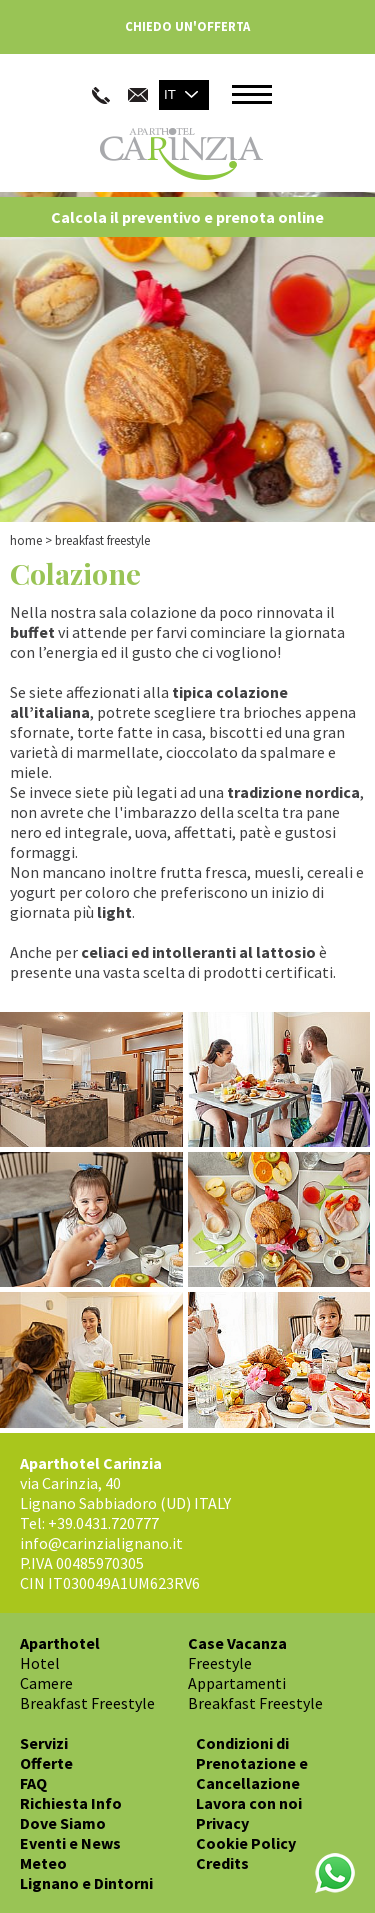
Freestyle (220, 1663)
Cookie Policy (246, 1843)
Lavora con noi (249, 1803)
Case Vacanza (237, 1643)
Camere (46, 1683)
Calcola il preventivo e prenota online (187, 217)
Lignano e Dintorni (86, 1883)
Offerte (46, 1763)
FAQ (33, 1783)
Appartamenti (237, 1683)
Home (26, 540)
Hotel (40, 1663)
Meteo (43, 1863)
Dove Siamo (63, 1823)
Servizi (44, 1743)
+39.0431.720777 (103, 1523)
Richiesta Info (71, 1803)
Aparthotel (60, 1643)
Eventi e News (70, 1843)
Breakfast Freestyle (87, 1703)
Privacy (222, 1823)
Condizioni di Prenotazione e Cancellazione (252, 1763)
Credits (222, 1863)
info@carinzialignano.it (101, 1543)
